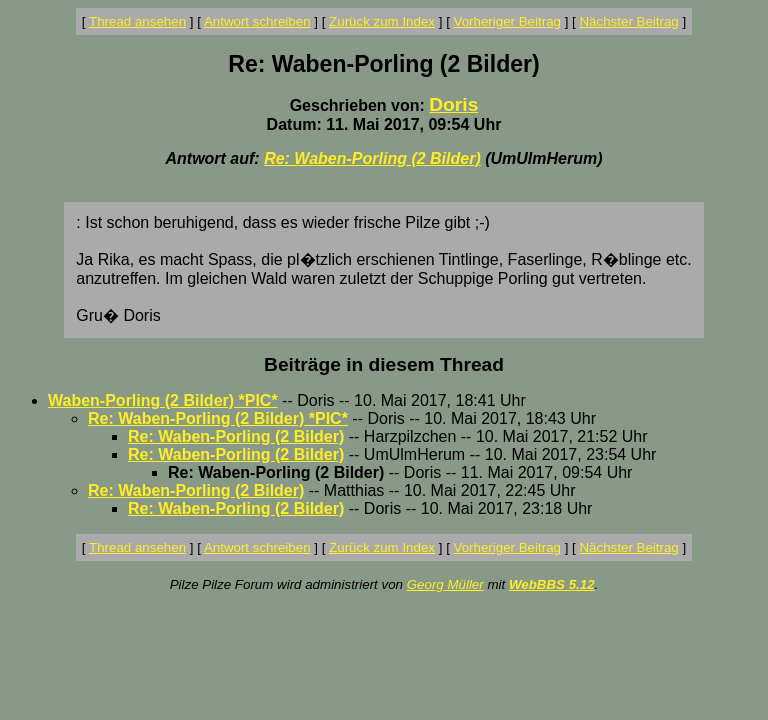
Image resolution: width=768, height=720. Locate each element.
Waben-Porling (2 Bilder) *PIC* (163, 400)
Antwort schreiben (257, 21)
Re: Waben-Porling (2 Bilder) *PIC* (218, 418)
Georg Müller (445, 584)
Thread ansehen (137, 21)
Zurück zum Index (382, 21)
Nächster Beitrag (628, 21)
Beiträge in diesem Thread (384, 364)
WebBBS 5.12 (552, 584)
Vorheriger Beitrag (507, 21)
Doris (453, 104)
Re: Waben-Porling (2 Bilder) (372, 158)
